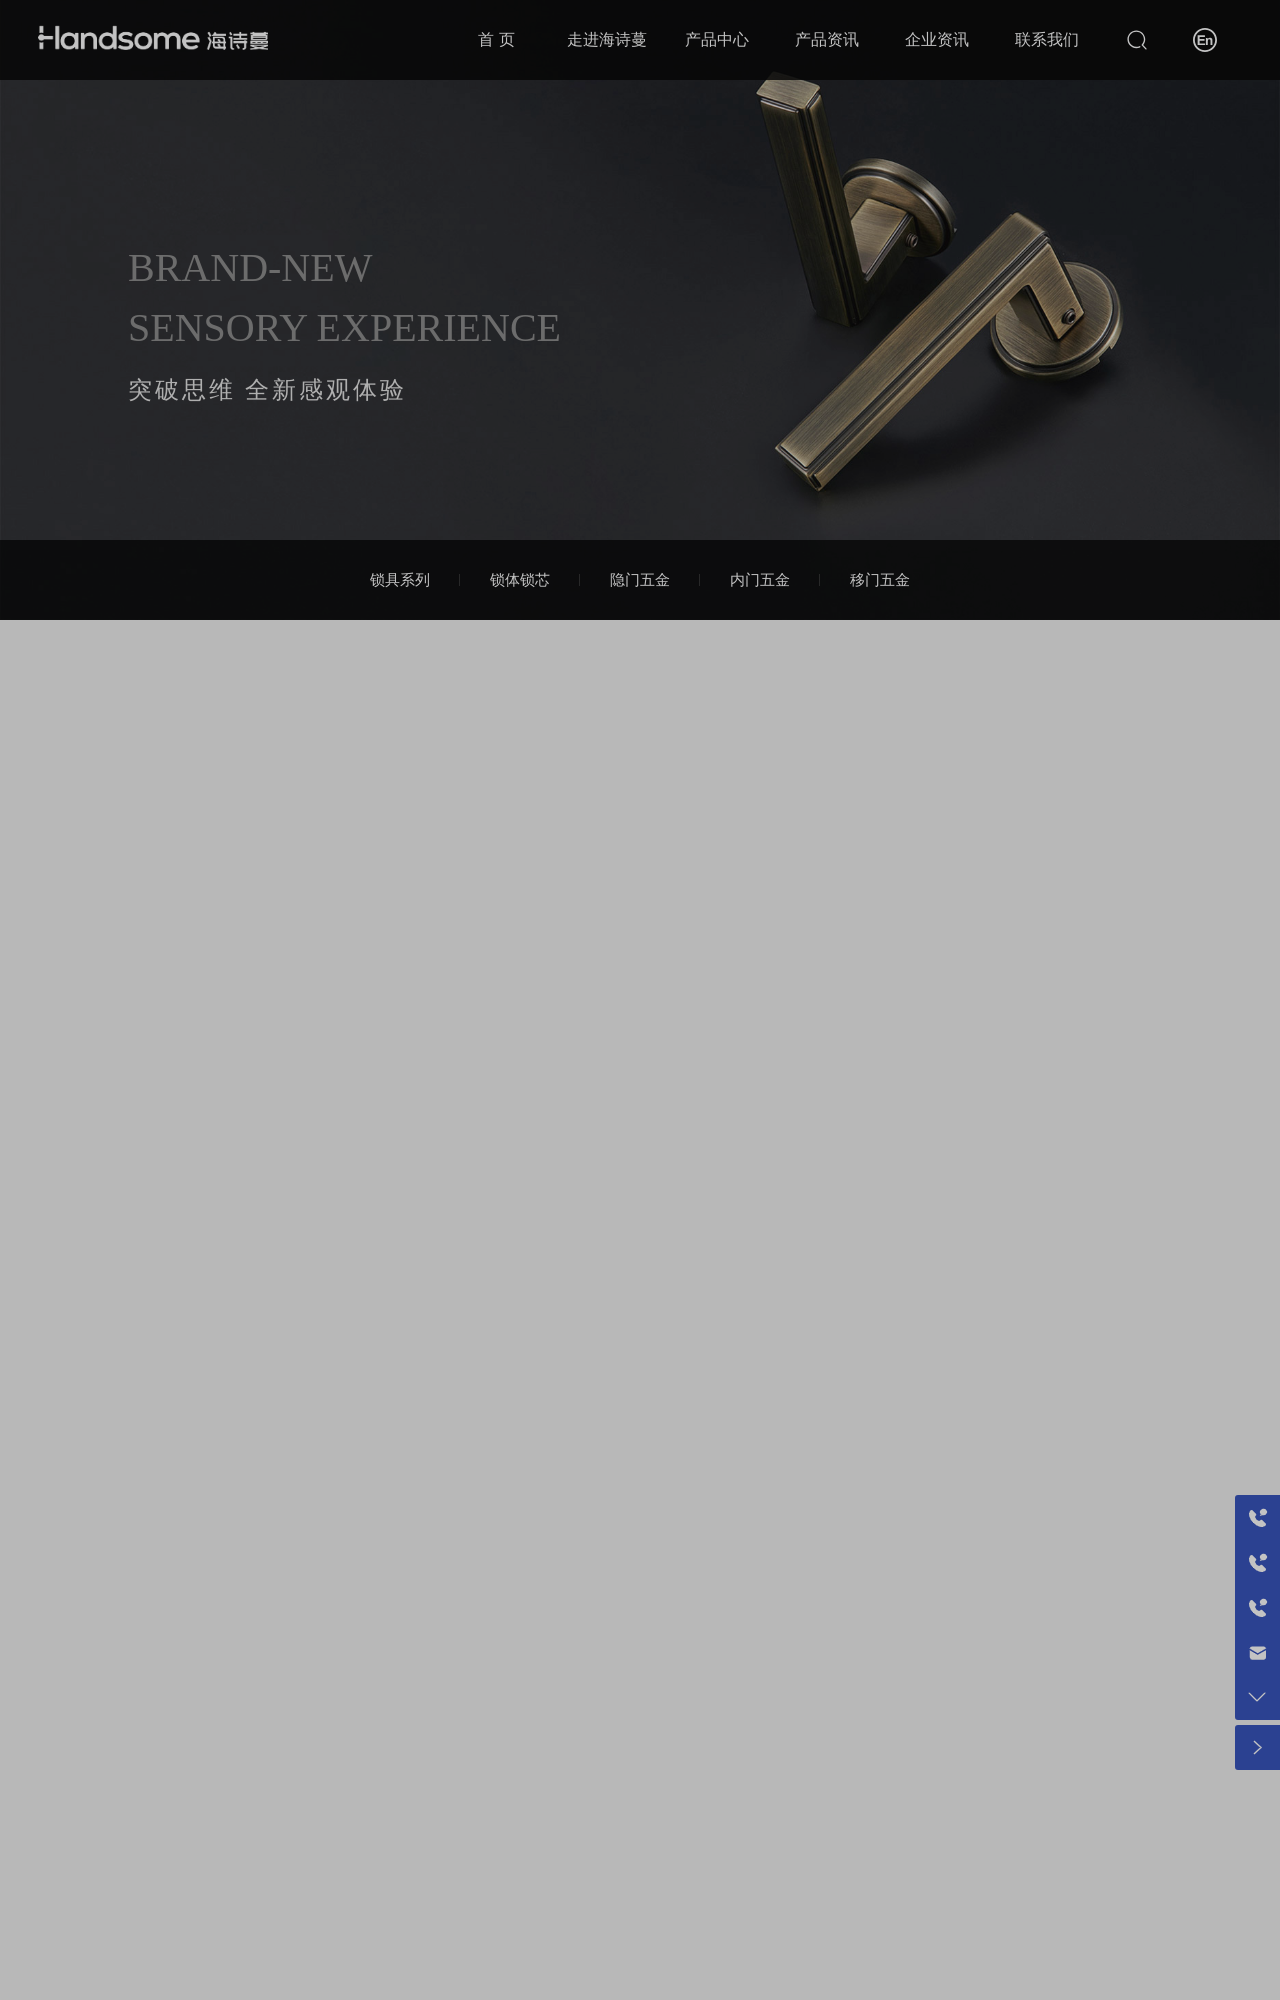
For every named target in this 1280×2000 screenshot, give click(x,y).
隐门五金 (640, 579)
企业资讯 (937, 39)
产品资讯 (827, 39)
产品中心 (717, 39)
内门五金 (760, 579)
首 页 (496, 39)
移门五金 (880, 579)
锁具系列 (400, 579)
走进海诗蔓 (607, 39)
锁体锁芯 (520, 579)
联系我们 (1047, 39)
